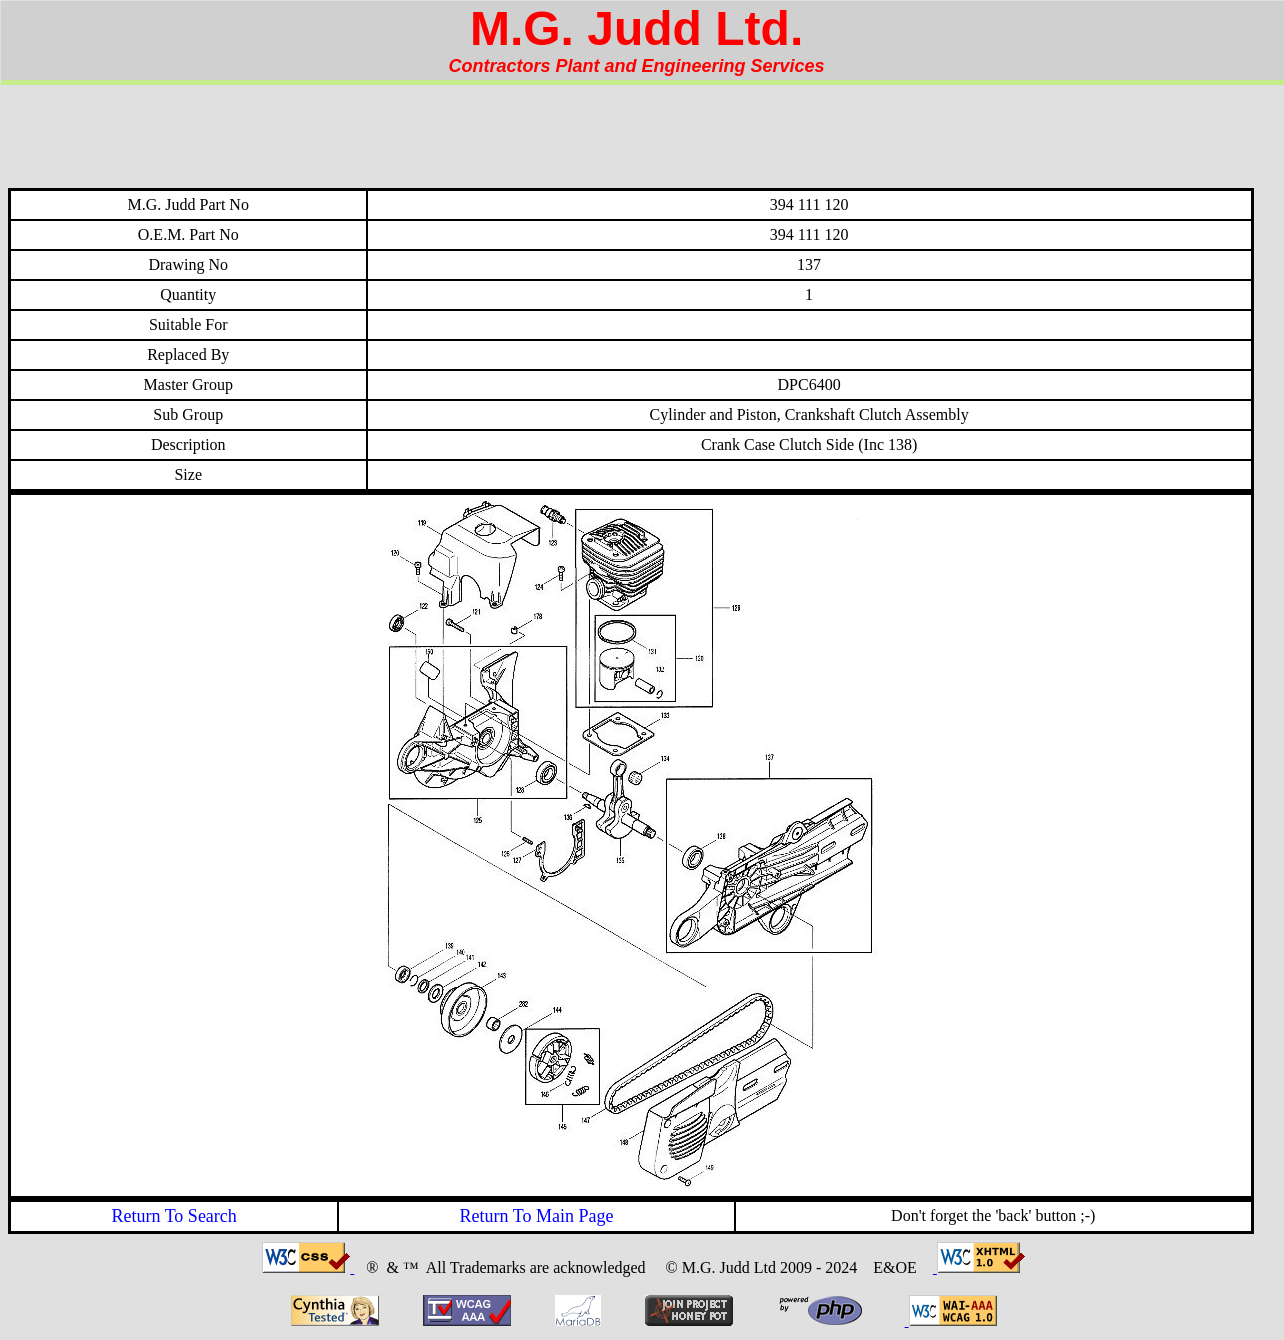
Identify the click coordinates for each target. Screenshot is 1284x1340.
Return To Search (173, 1216)
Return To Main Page (537, 1216)
